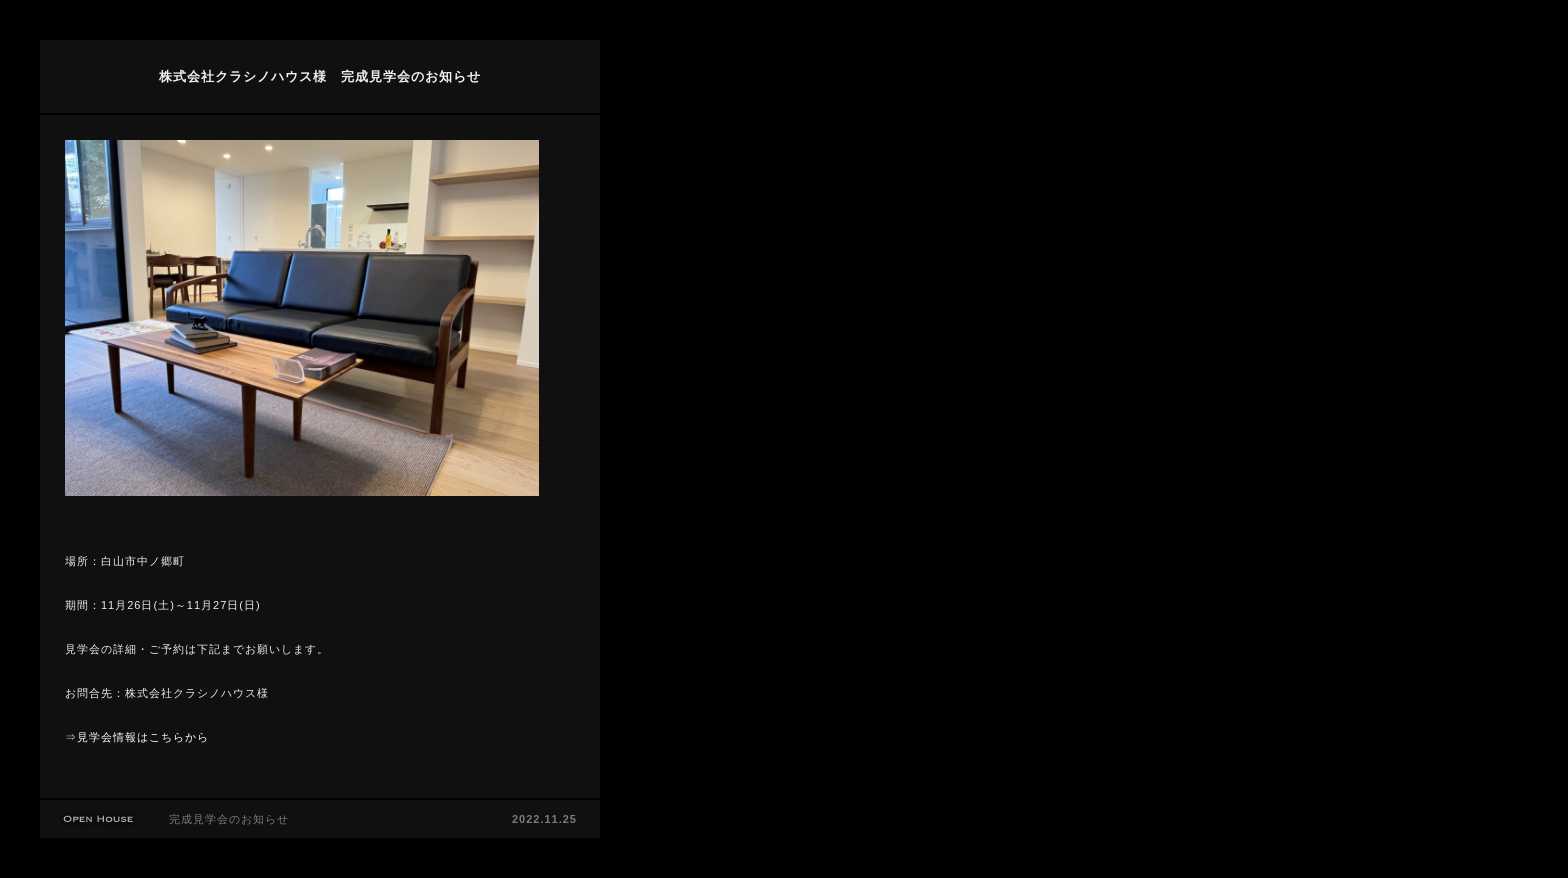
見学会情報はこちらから (143, 737)
